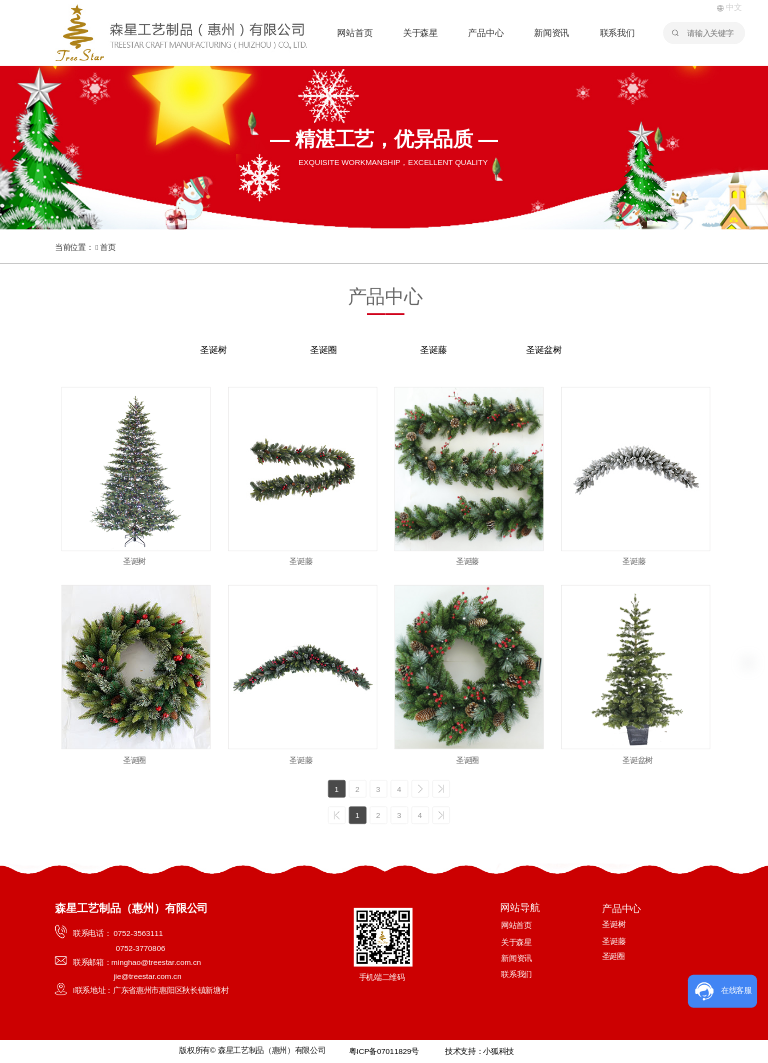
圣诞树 (213, 350)
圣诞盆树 (543, 350)
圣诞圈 (323, 350)
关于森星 (420, 33)
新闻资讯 (551, 33)
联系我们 (617, 33)
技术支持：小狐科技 (479, 1051)
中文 (728, 7)
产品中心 (485, 33)
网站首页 (354, 33)
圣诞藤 (433, 350)
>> (441, 789)
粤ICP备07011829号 (383, 1051)
